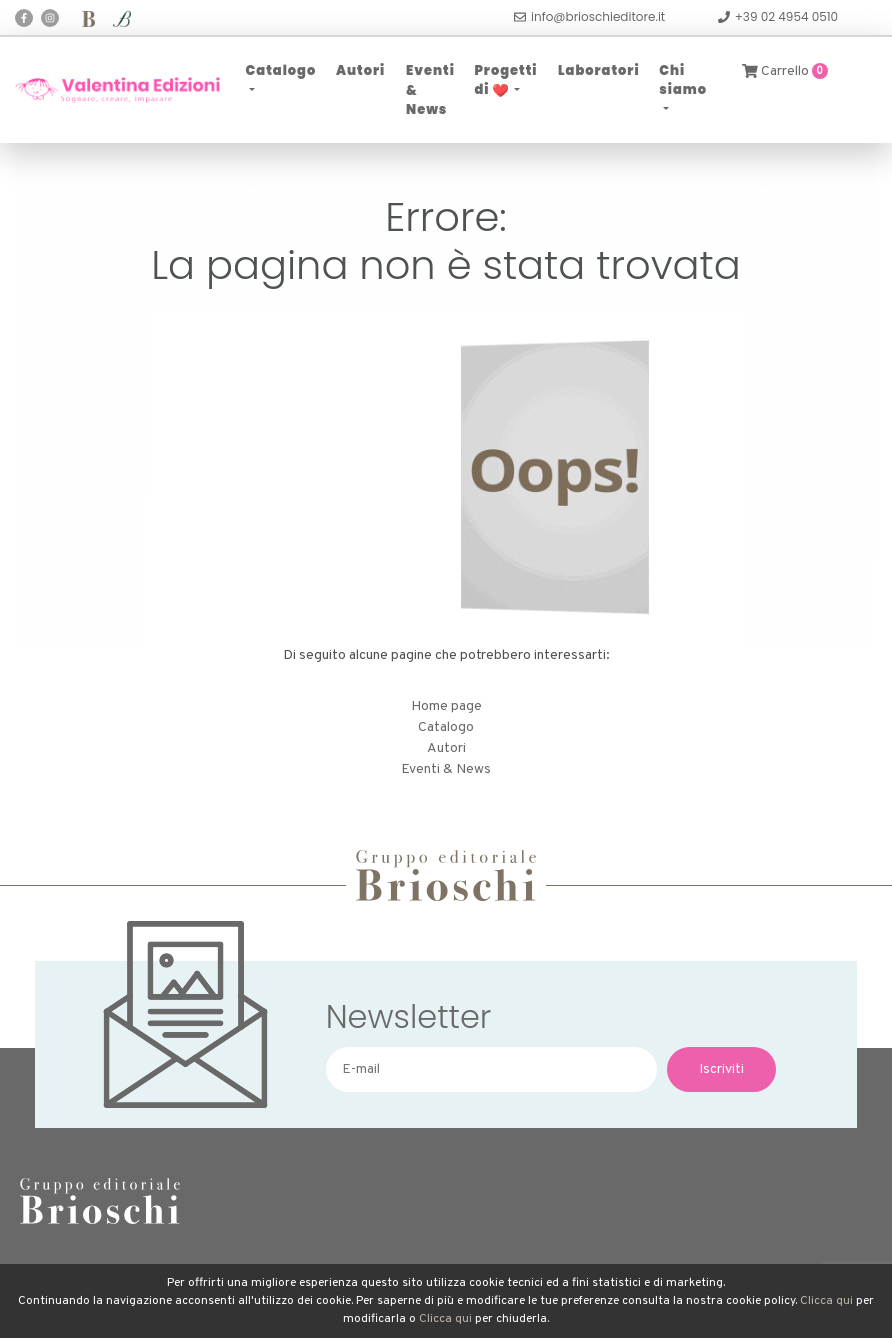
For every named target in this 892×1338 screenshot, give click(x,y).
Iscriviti (721, 1069)
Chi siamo (683, 80)
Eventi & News (430, 90)
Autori (360, 70)
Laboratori (599, 70)
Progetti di (505, 80)
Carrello (785, 71)
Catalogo (281, 70)
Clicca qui (826, 1301)
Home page (446, 706)
